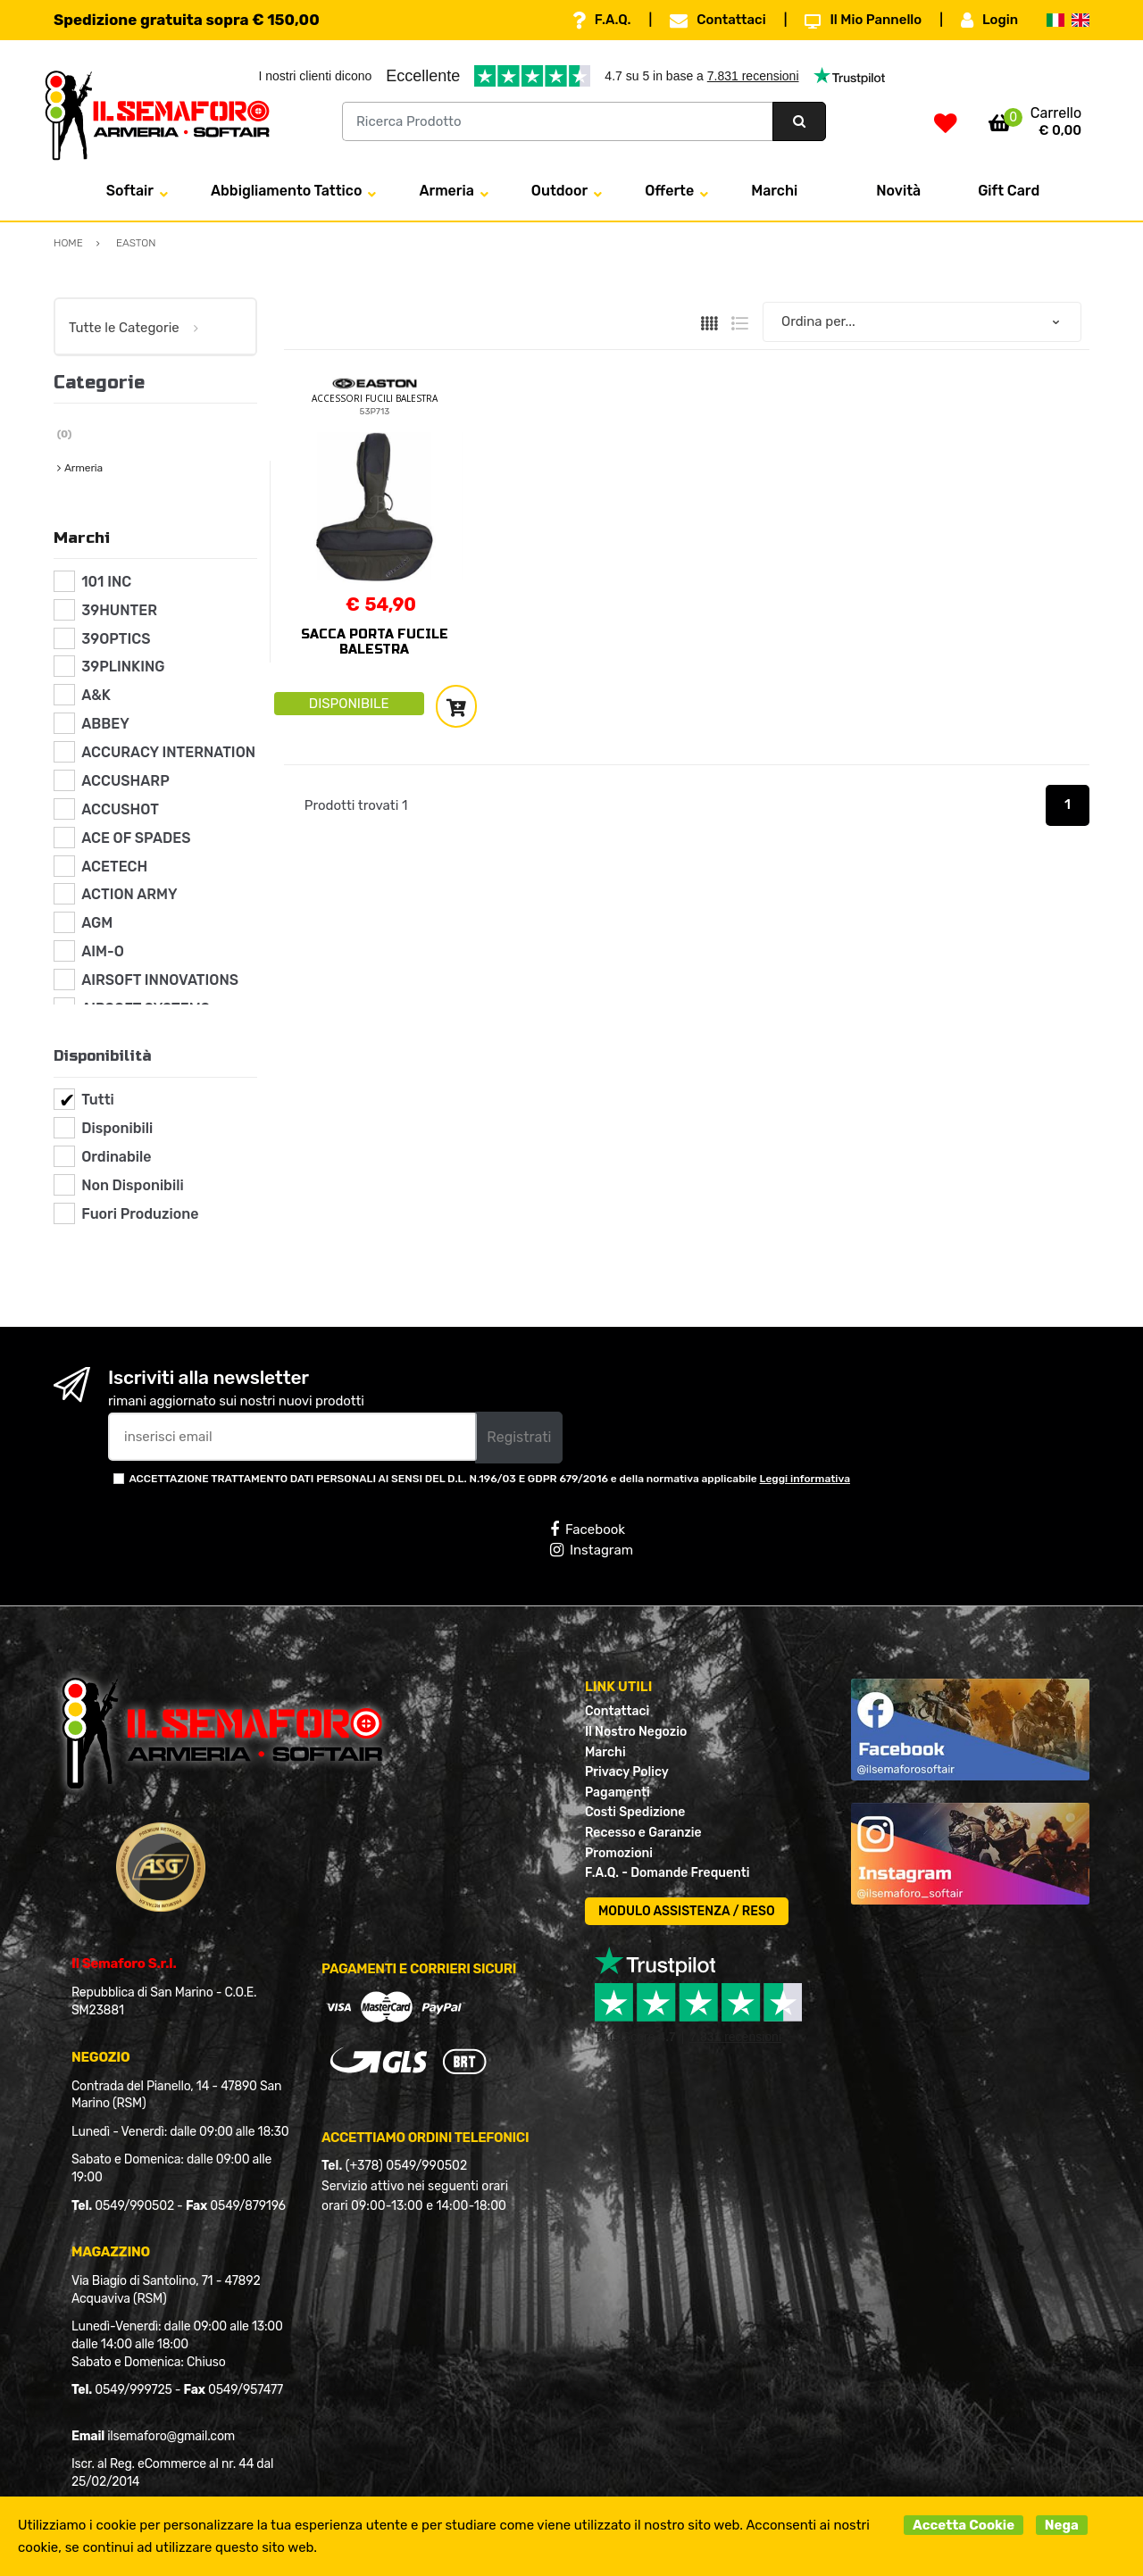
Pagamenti (617, 1792)
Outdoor (559, 190)
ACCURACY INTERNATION (168, 752)
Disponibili (117, 1128)
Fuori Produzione (139, 1213)
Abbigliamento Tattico (286, 190)
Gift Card (1008, 190)
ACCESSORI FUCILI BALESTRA (375, 398)
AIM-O (102, 951)
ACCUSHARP (125, 780)
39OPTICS (115, 638)
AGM (97, 922)
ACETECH (114, 866)
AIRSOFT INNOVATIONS (159, 979)
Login (989, 20)
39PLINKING (122, 666)
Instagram (591, 1550)
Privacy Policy (627, 1772)
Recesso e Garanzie (643, 1832)
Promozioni (619, 1853)
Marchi (774, 190)
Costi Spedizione (635, 1812)
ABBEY (105, 723)
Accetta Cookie (963, 2525)
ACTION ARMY (129, 894)
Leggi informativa (805, 1478)
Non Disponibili (132, 1185)
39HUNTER (119, 610)
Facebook (587, 1529)
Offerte (669, 190)
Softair (130, 190)
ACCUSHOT (120, 809)
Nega (1062, 2525)
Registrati (519, 1437)
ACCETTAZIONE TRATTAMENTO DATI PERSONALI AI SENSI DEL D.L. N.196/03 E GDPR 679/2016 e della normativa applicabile (489, 1478)
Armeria (446, 190)
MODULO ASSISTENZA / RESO (686, 1911)
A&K (96, 695)
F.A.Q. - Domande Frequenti (667, 1872)
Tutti (97, 1099)
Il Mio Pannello (863, 20)
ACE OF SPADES (135, 837)
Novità (898, 190)
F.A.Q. (601, 20)
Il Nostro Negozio (636, 1731)
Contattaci (717, 20)
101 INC (106, 581)
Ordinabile (116, 1156)
